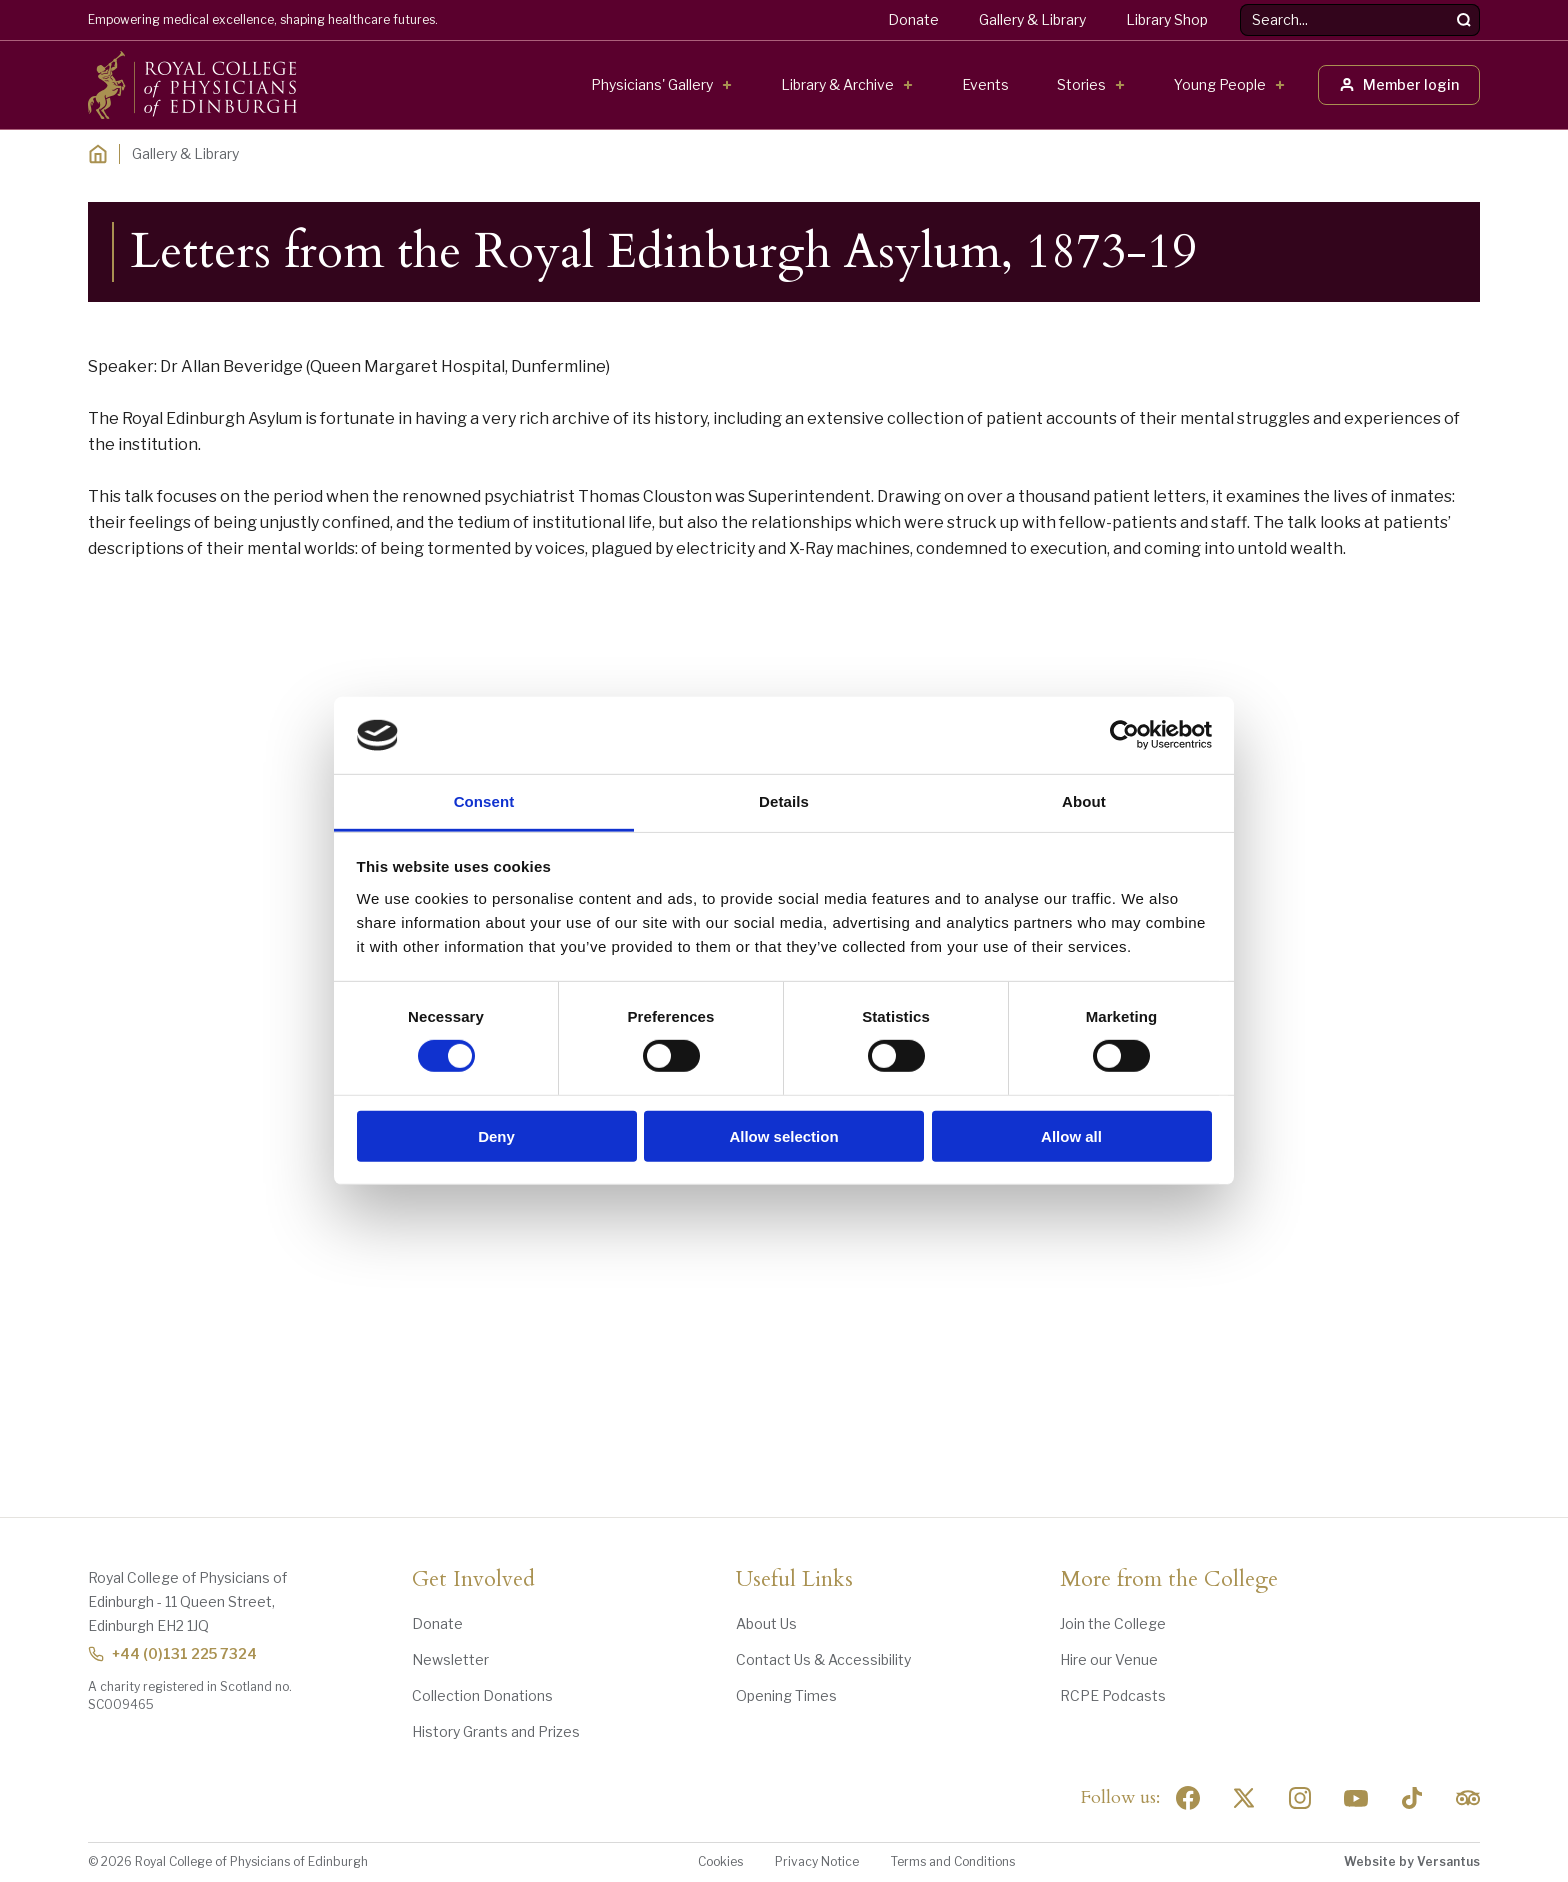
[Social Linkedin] (1300, 1798)
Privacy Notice (817, 1861)
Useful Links (794, 1580)
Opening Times (786, 1695)
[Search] (1464, 20)
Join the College (1113, 1623)
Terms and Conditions (953, 1861)
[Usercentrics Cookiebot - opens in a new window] (1124, 735)
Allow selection (783, 1135)
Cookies (720, 1861)
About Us (766, 1623)
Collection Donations (482, 1695)
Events (985, 84)
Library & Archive (837, 84)
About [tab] (1084, 801)
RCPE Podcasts (1113, 1695)
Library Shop (1167, 19)
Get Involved (473, 1580)
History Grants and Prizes (496, 1731)
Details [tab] (784, 801)
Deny (496, 1135)
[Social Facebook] (1188, 1798)
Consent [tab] (484, 801)
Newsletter (450, 1659)
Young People (1220, 84)
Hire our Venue (1109, 1659)
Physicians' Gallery (652, 84)
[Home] (98, 154)
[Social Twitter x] (1244, 1798)
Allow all (1071, 1135)
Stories (1081, 84)
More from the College (1169, 1580)
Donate (913, 19)
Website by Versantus (1412, 1861)
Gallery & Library (1032, 19)
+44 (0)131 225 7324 (172, 1653)
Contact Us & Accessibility (823, 1659)
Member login (1399, 84)
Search (1240, 4)
